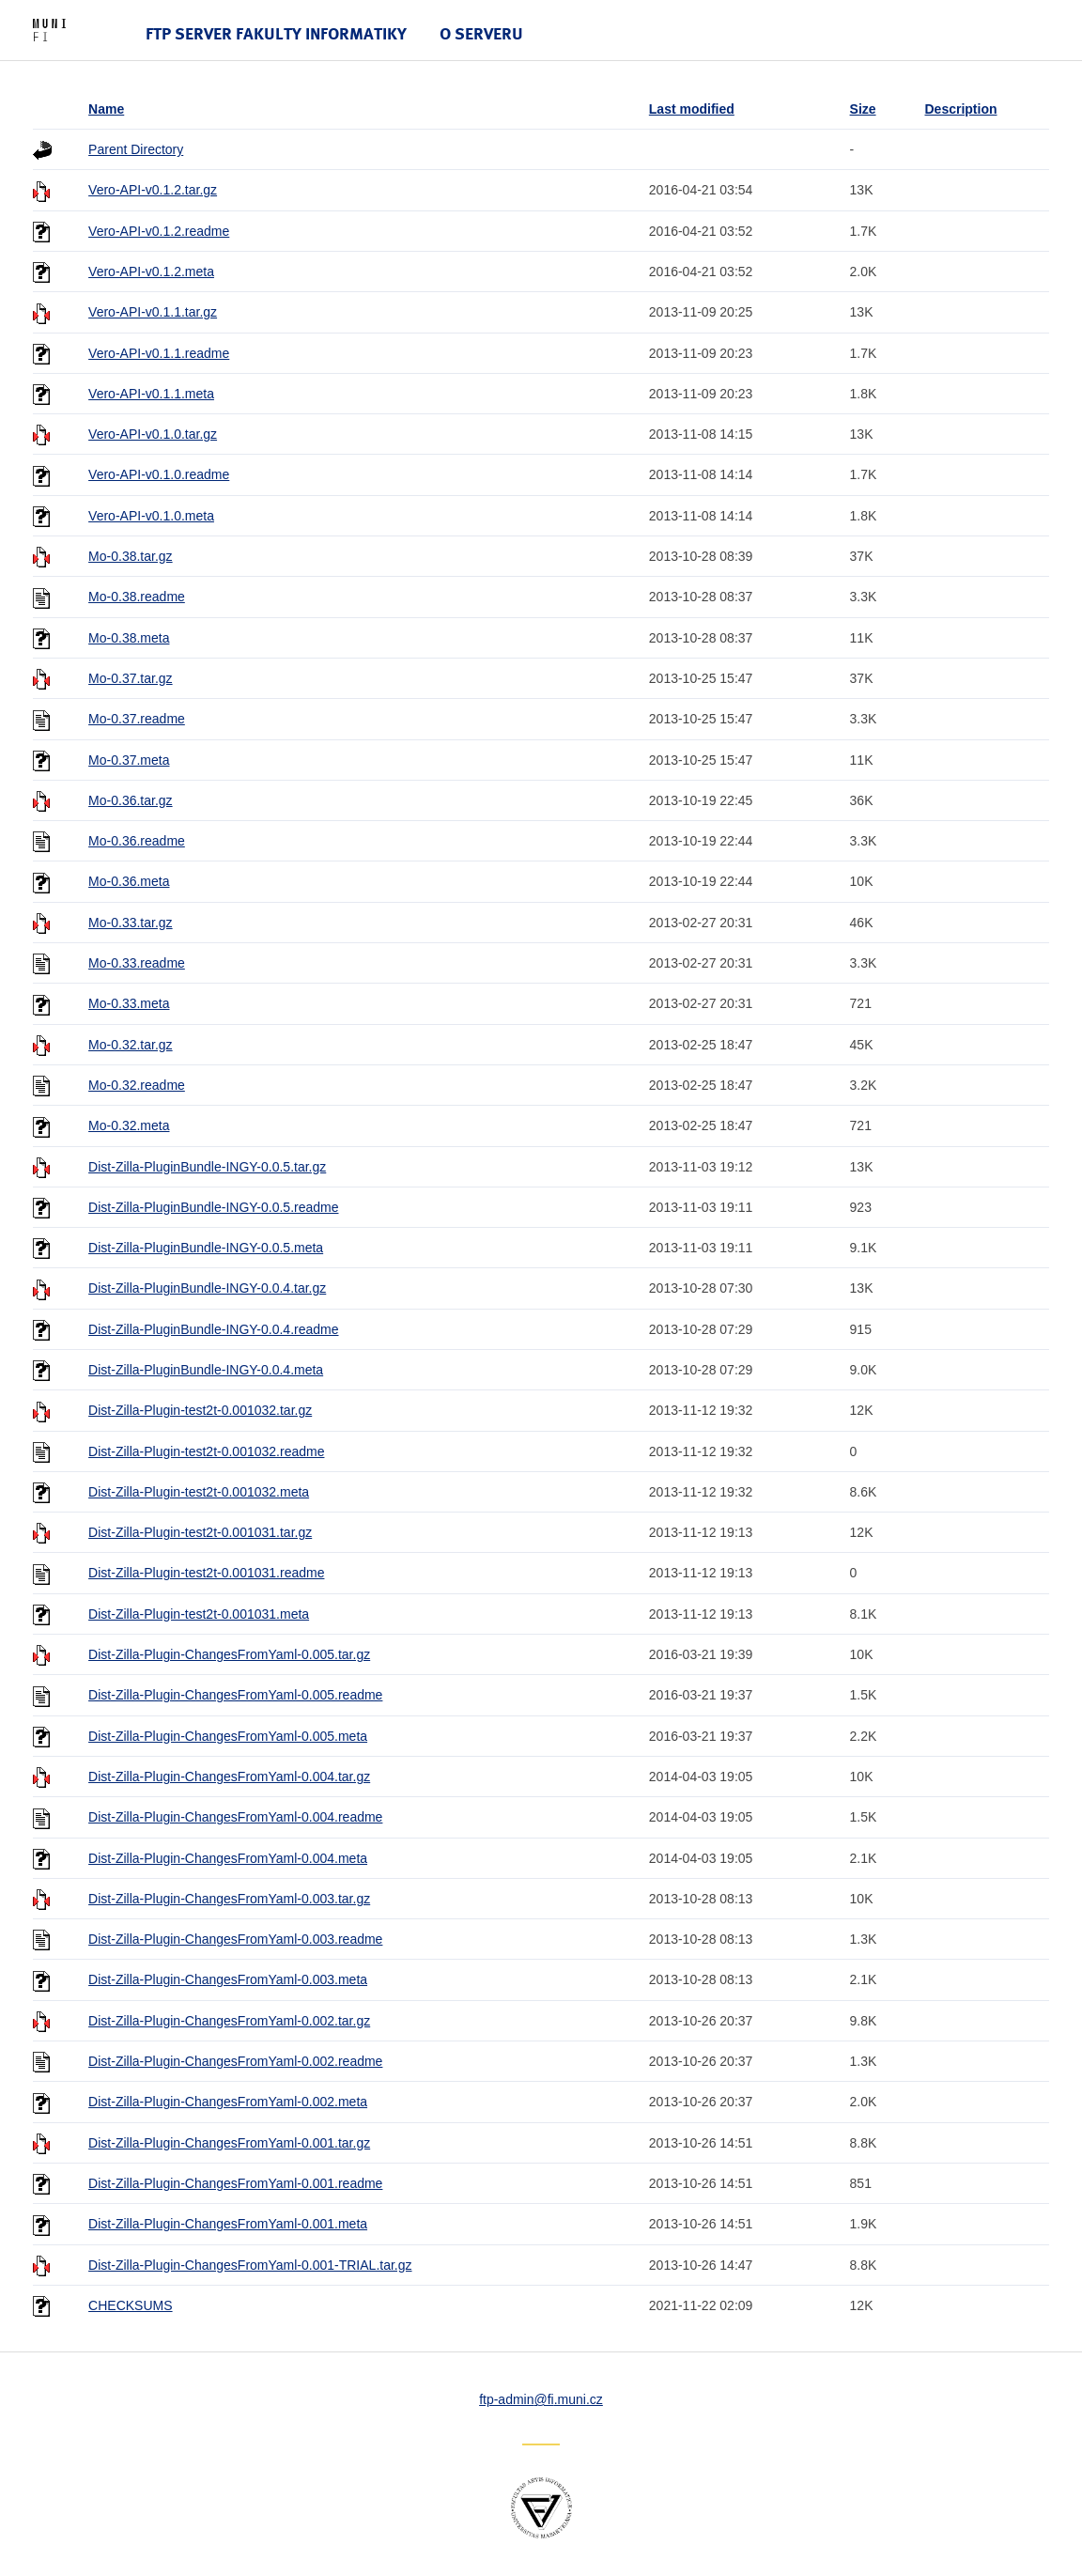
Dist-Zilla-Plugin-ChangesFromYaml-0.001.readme (235, 2183)
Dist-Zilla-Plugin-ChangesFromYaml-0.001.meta (227, 2223)
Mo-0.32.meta (128, 1125)
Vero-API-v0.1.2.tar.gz (152, 189)
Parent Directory (135, 149)
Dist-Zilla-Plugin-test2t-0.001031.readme (206, 1572)
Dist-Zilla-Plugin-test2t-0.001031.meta (198, 1614)
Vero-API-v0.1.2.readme (158, 231)
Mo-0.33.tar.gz (130, 922)
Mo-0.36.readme (136, 840)
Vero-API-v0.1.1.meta (151, 393)
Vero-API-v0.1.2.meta (151, 271)
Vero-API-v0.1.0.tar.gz (152, 434)
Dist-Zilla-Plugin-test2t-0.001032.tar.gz (200, 1410)
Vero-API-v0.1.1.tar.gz (152, 311)
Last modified (691, 108)
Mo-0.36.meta (128, 881)
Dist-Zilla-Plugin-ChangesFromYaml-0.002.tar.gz (229, 2020)
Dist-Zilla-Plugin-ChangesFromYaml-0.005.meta (227, 1736)
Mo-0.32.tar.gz (130, 1044)
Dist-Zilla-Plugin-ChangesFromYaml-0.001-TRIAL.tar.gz (249, 2265)
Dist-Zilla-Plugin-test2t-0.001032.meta (198, 1491)
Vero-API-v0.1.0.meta (151, 515)
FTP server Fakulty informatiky (276, 33)
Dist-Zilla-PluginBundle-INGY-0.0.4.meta (205, 1369)
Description (960, 108)
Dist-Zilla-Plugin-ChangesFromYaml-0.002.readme (235, 2061)
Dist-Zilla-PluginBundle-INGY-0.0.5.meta (205, 1247)
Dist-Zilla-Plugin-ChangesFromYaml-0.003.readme (235, 1939)
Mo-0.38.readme (136, 596)
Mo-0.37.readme (136, 718)
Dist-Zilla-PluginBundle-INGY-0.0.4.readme (213, 1329)
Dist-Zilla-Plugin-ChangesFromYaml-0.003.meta (227, 1979)
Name (106, 108)
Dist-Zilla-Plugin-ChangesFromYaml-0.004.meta (227, 1858)
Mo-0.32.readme (136, 1085)
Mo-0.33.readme (136, 962)
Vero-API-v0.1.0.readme (158, 474)
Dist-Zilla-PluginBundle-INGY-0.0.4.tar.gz (207, 1288)
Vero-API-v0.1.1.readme (158, 353)
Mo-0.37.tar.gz (130, 678)
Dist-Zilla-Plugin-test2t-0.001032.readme (206, 1451)
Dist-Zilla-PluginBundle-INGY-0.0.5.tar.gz (207, 1166)
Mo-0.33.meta (128, 1003)
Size (863, 108)
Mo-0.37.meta (128, 760)
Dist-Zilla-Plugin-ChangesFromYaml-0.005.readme (235, 1694)
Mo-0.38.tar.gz (130, 556)
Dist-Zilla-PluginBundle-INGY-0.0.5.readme (213, 1207)
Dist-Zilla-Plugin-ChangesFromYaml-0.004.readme (235, 1816)
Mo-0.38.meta (128, 637)
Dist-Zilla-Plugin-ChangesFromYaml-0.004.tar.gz (229, 1776)
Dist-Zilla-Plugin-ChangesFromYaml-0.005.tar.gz (229, 1654)
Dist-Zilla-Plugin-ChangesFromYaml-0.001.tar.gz (229, 2142)
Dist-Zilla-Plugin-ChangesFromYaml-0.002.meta (227, 2101)
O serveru (481, 33)
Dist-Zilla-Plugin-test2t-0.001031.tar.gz (200, 1532)
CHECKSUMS (130, 2305)
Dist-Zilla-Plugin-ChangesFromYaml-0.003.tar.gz (229, 1898)
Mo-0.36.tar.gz (130, 800)
